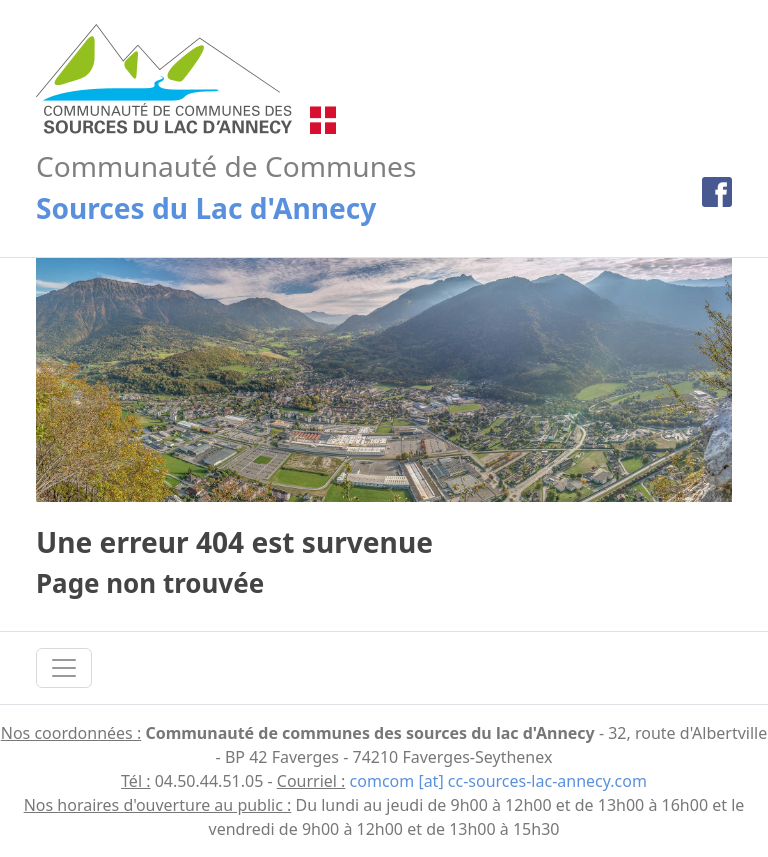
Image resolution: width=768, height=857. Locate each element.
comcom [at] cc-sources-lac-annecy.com (498, 781)
